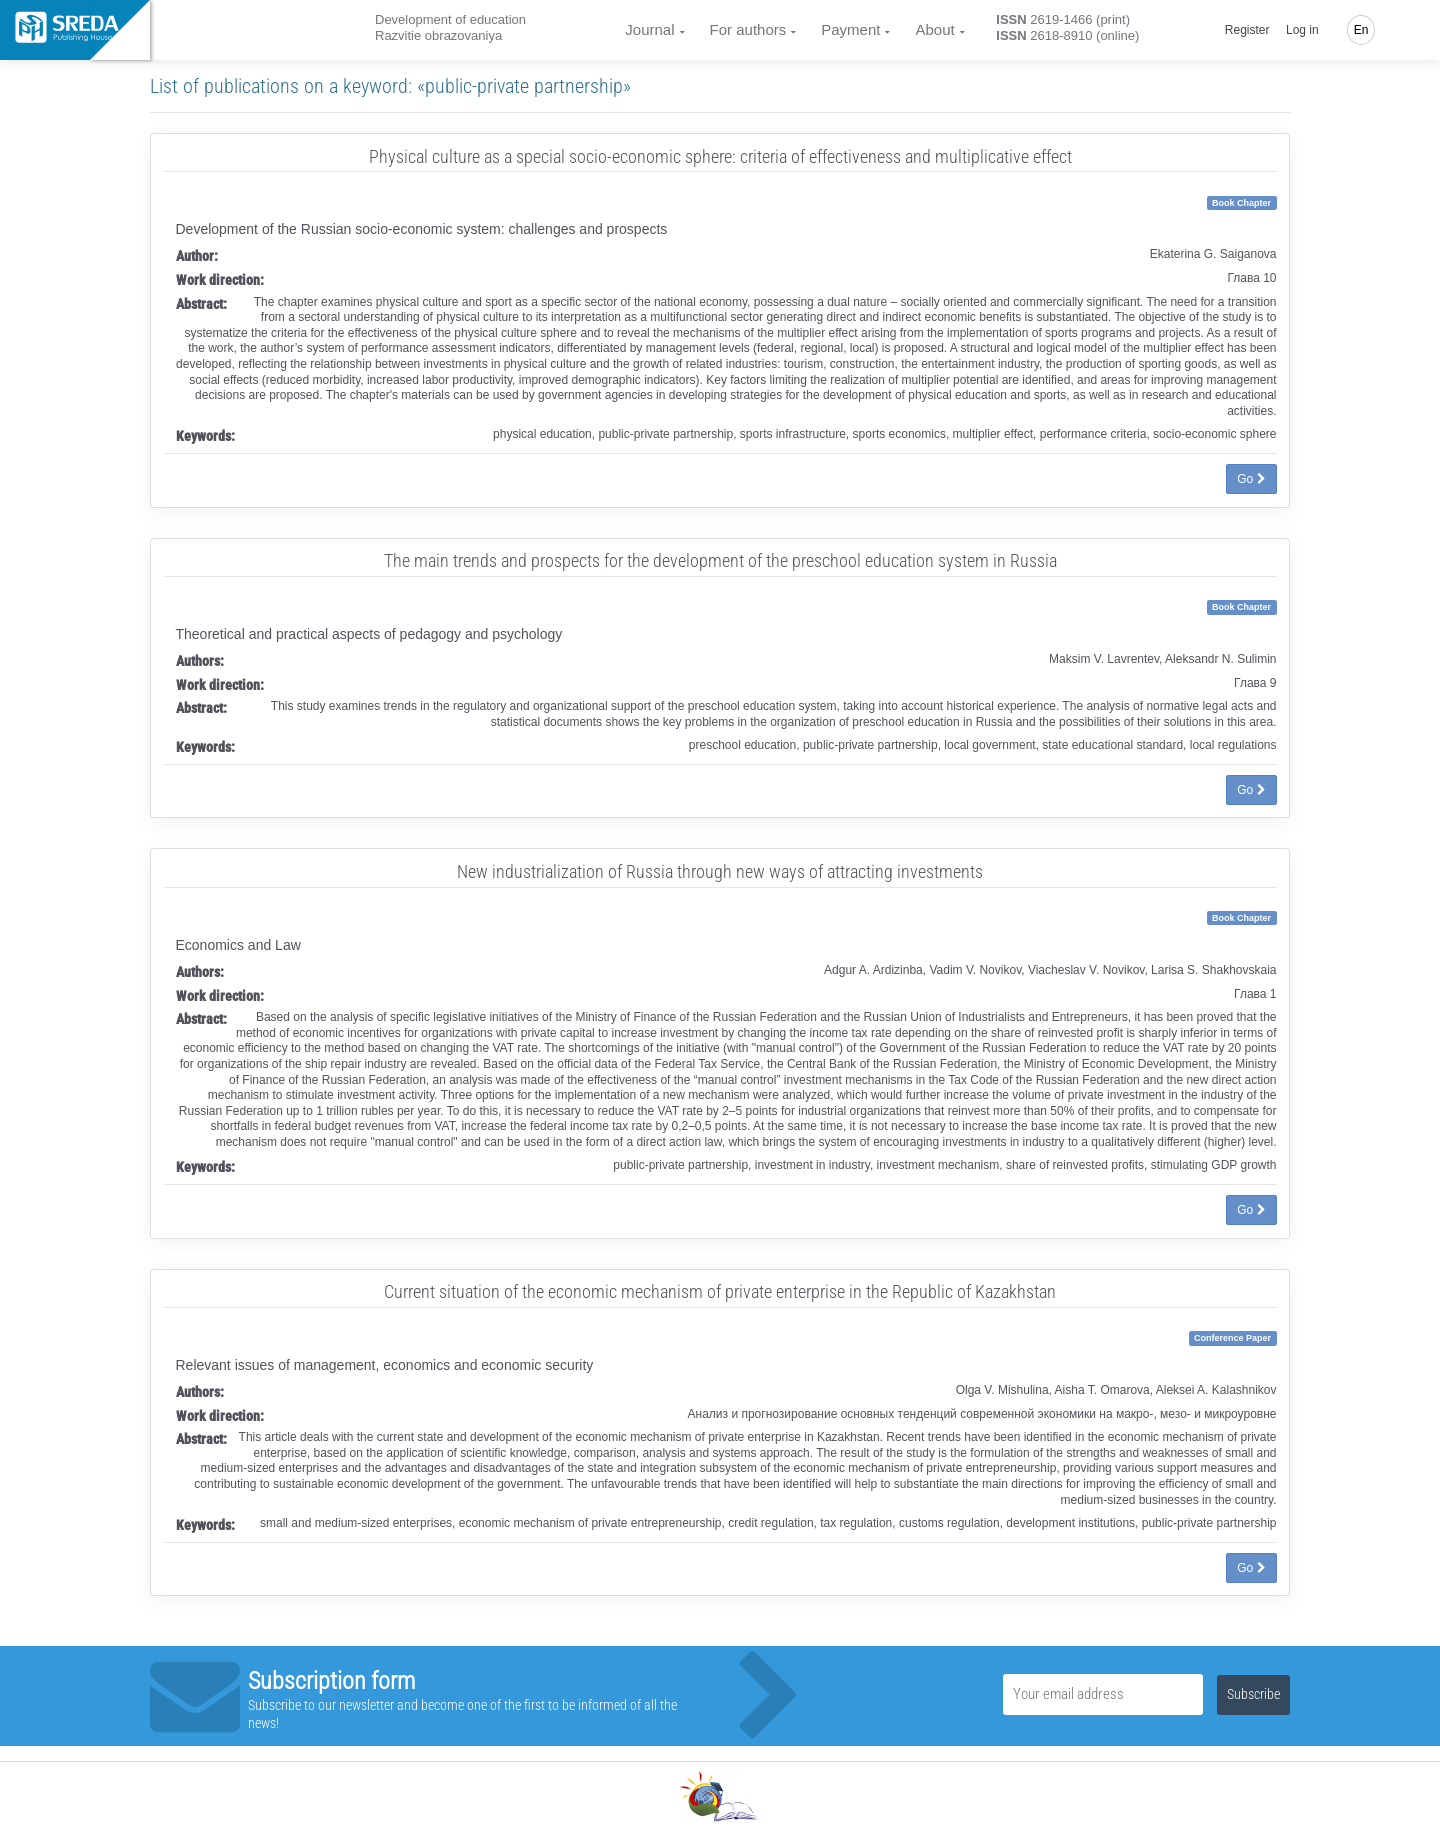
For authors (748, 29)
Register (1247, 30)
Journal (649, 29)
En (1361, 30)
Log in (1302, 30)
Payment (850, 29)
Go (1251, 479)
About (934, 29)
